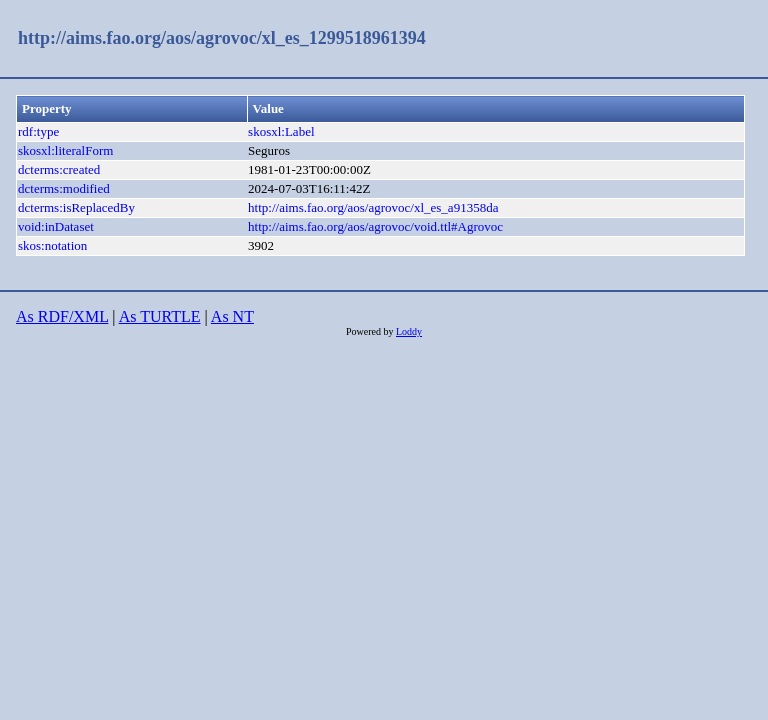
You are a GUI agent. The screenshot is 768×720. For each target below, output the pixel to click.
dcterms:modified (64, 188)
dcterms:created (59, 169)
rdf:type (38, 131)
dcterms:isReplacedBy (76, 207)
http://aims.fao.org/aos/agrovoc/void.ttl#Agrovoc (375, 226)
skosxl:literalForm (65, 150)
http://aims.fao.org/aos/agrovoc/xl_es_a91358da (373, 207)
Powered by (371, 331)
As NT (232, 316)
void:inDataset (56, 226)
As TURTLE (160, 316)
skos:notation (52, 245)
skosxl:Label (281, 131)
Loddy (409, 331)
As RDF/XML (62, 316)
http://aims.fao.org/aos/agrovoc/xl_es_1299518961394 (222, 38)
